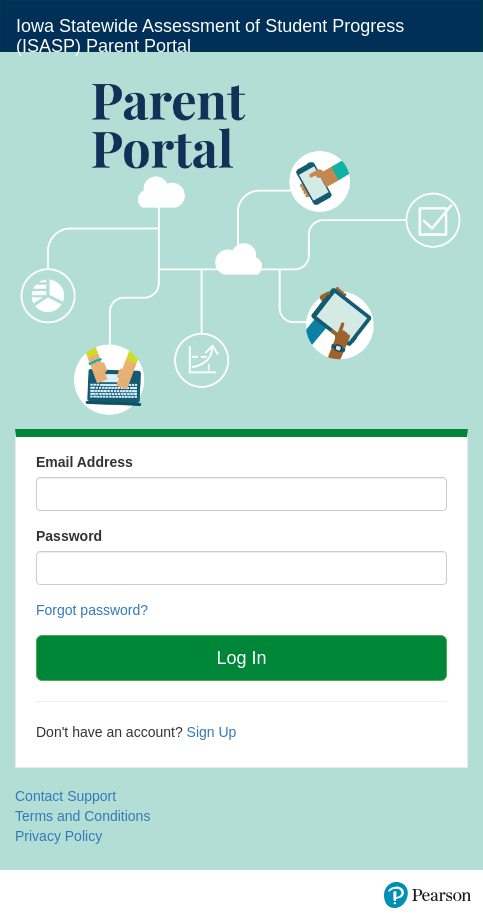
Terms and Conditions (82, 816)
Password (69, 536)
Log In (241, 658)
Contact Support (65, 796)
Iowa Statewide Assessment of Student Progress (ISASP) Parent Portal (210, 33)
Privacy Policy (58, 836)
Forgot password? (92, 610)
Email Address (84, 462)
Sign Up (212, 732)
